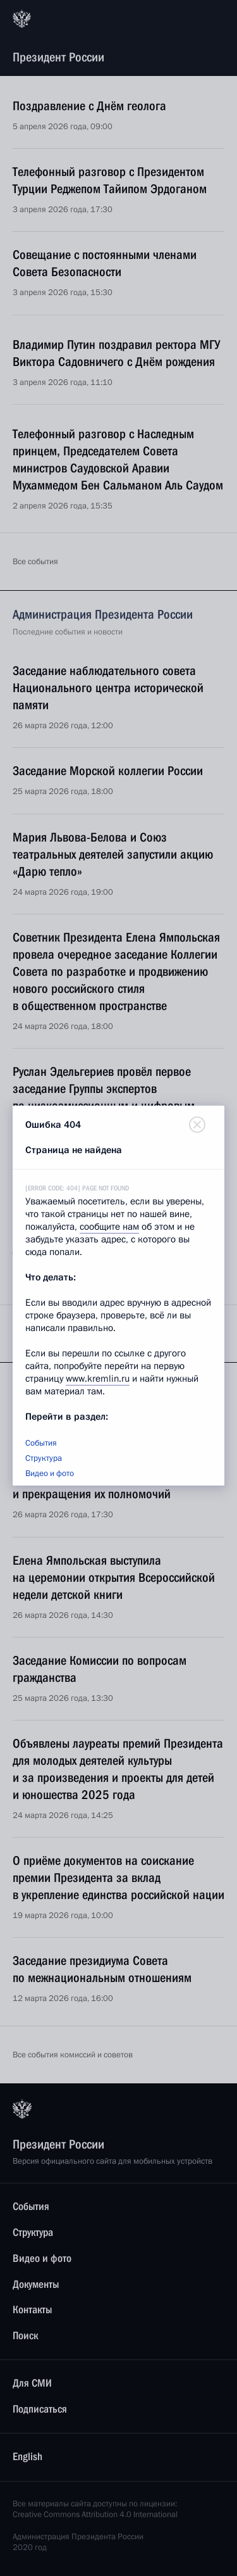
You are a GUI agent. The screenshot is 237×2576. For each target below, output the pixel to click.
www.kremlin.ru (98, 1378)
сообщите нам (109, 1226)
